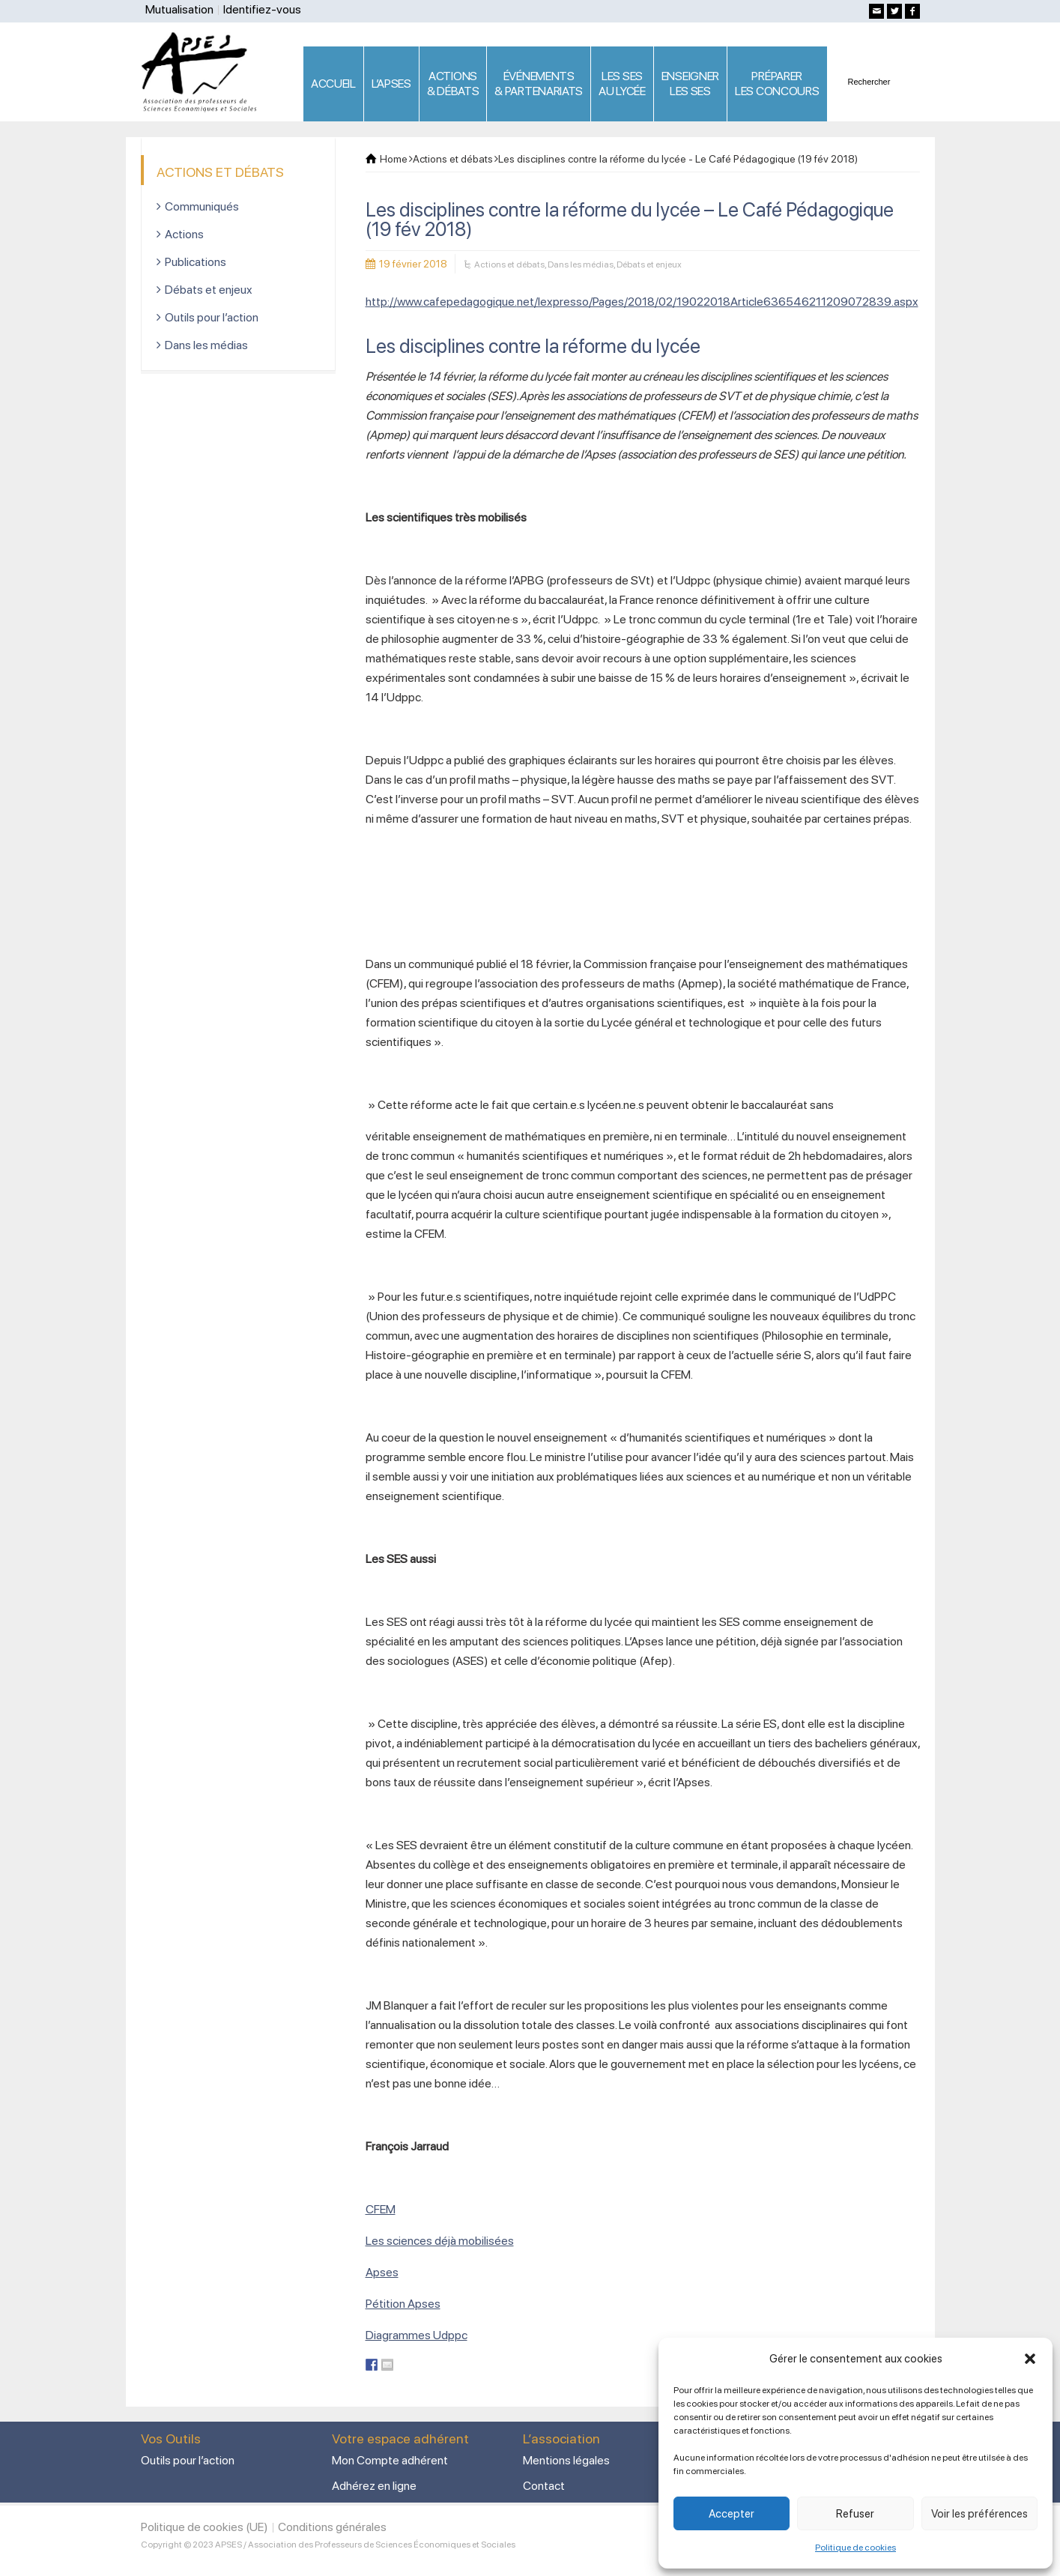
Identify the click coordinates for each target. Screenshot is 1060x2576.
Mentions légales (566, 2460)
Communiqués (202, 206)
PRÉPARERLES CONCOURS (777, 83)
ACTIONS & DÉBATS (453, 83)
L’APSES (391, 83)
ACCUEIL (333, 83)
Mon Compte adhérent (390, 2460)
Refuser (855, 2514)
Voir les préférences (979, 2514)
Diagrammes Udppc (416, 2335)
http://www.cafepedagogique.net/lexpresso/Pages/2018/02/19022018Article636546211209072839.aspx (642, 301)
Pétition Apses (403, 2304)
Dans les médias (581, 264)
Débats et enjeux (649, 264)
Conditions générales (332, 2527)
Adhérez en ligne (374, 2486)
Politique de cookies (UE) (204, 2527)
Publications (195, 262)
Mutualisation (179, 9)
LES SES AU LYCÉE (622, 83)
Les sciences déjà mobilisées (440, 2241)
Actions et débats (509, 264)
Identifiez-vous (262, 9)
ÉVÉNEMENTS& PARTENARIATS (538, 83)
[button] (1030, 2358)
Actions (184, 234)
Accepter (731, 2514)
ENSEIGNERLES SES (690, 83)
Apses (382, 2272)
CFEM (381, 2209)
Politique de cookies (855, 2547)
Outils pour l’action (211, 317)
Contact (544, 2486)
